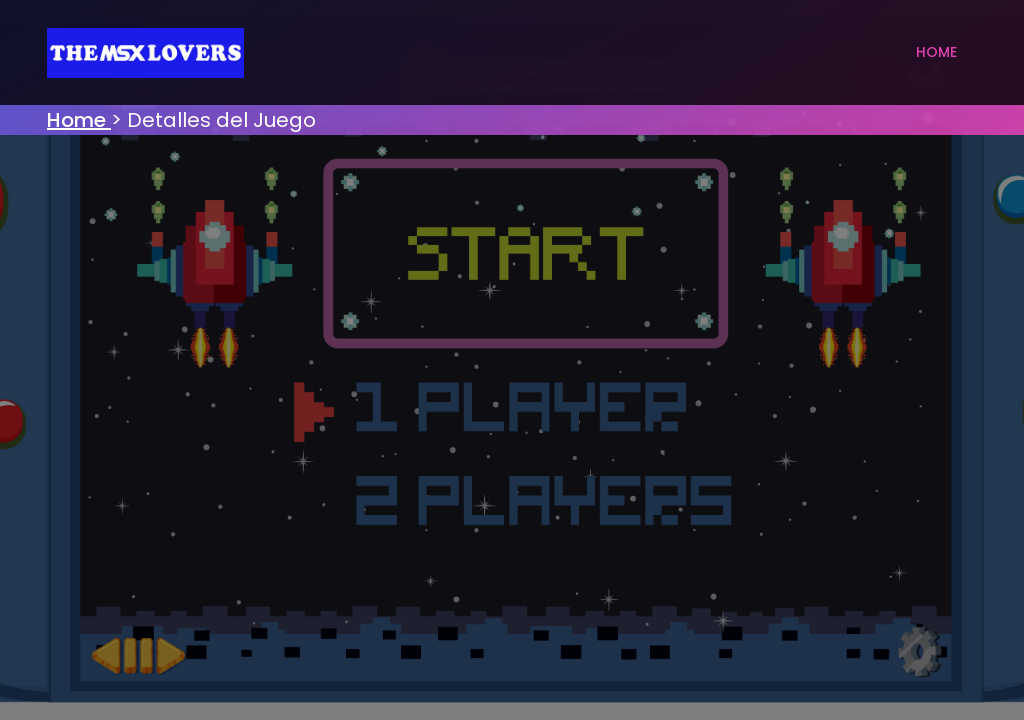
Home (936, 52)
